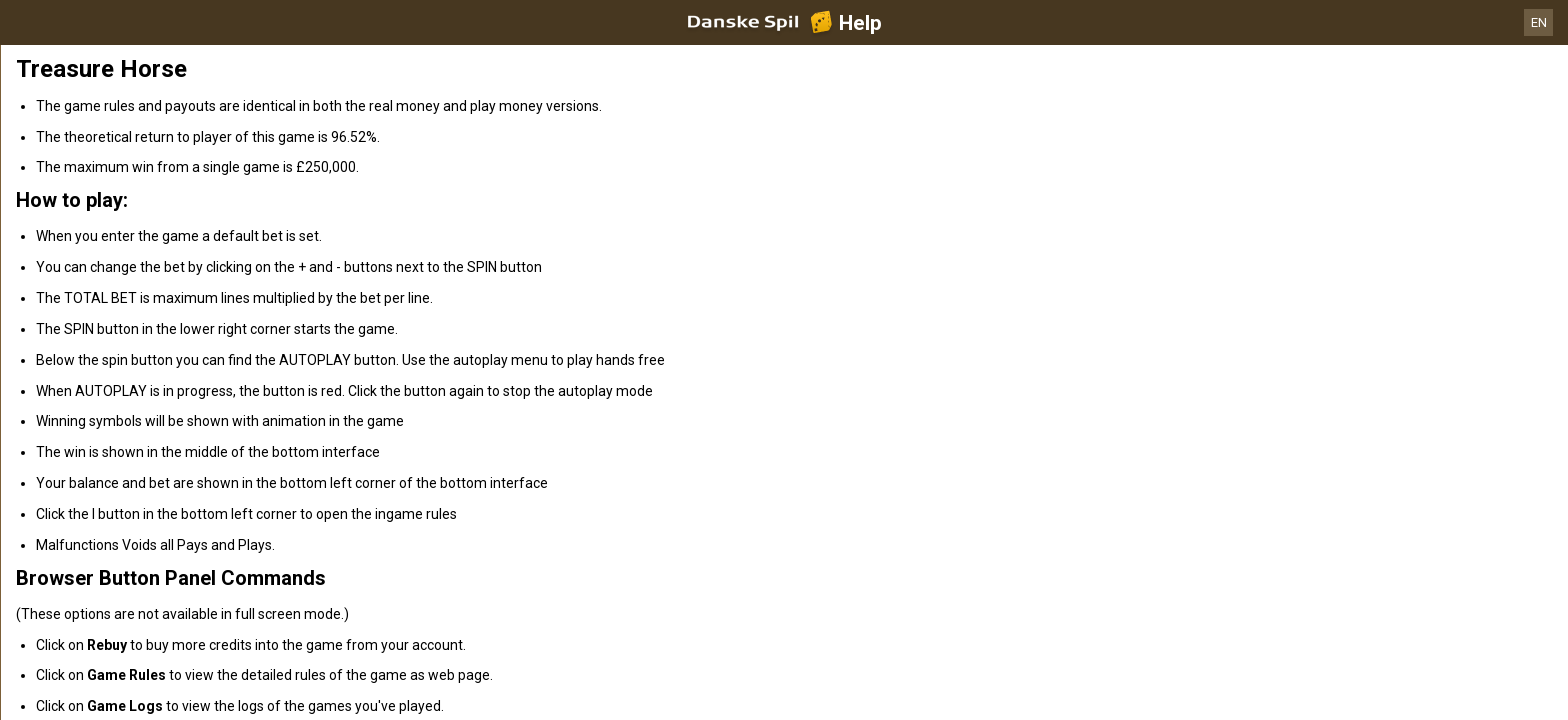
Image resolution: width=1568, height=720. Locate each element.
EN (1539, 22)
